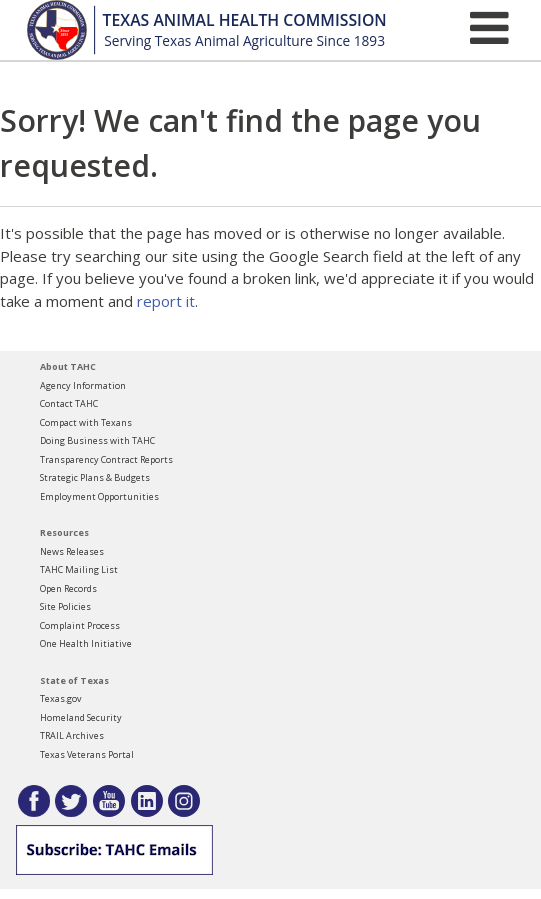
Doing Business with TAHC (97, 440)
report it (166, 301)
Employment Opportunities (99, 496)
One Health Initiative (86, 643)
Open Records (68, 588)
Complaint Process (80, 625)
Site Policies (65, 606)
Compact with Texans (86, 422)
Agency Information (83, 385)
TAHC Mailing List (79, 569)
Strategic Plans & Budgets (95, 477)
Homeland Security (81, 717)
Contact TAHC (69, 403)
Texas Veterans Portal (87, 754)
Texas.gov (61, 698)
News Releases (72, 551)
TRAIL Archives (72, 735)
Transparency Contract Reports (106, 459)
